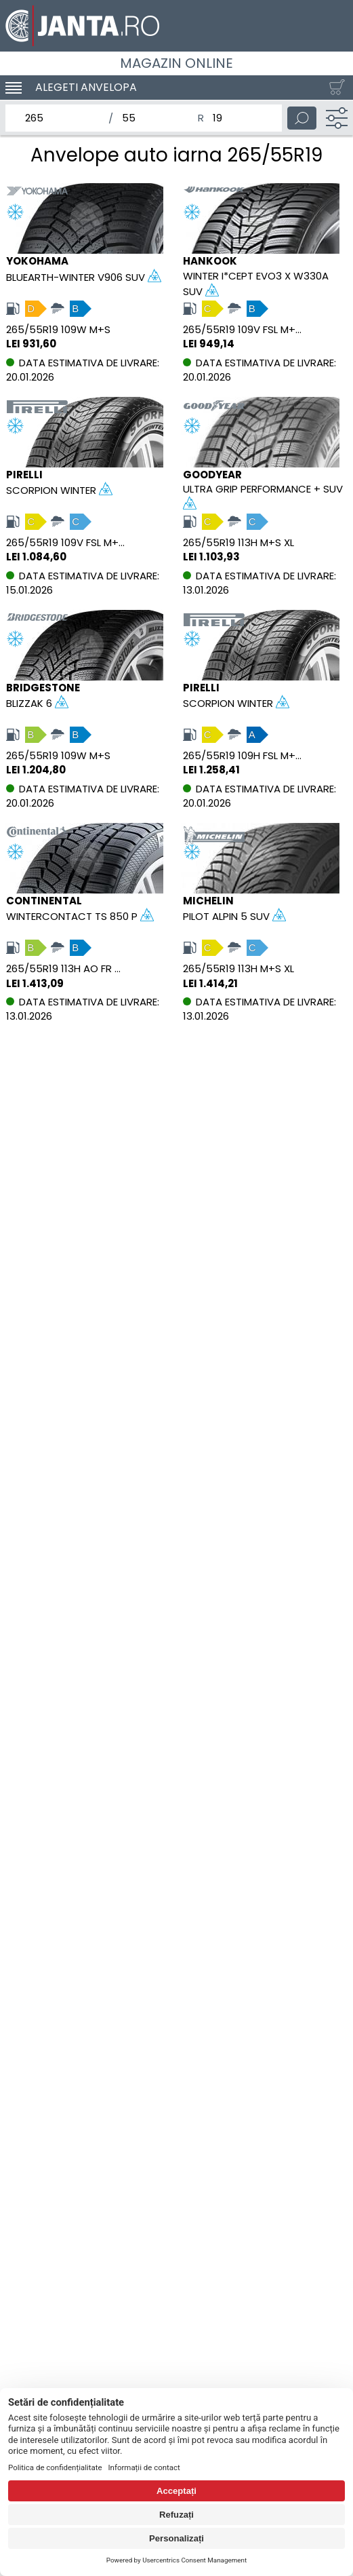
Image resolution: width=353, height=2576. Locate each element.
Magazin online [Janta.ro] (176, 63)
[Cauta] (301, 118)
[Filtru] (336, 118)
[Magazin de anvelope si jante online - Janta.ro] (176, 25)
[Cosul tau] (334, 87)
